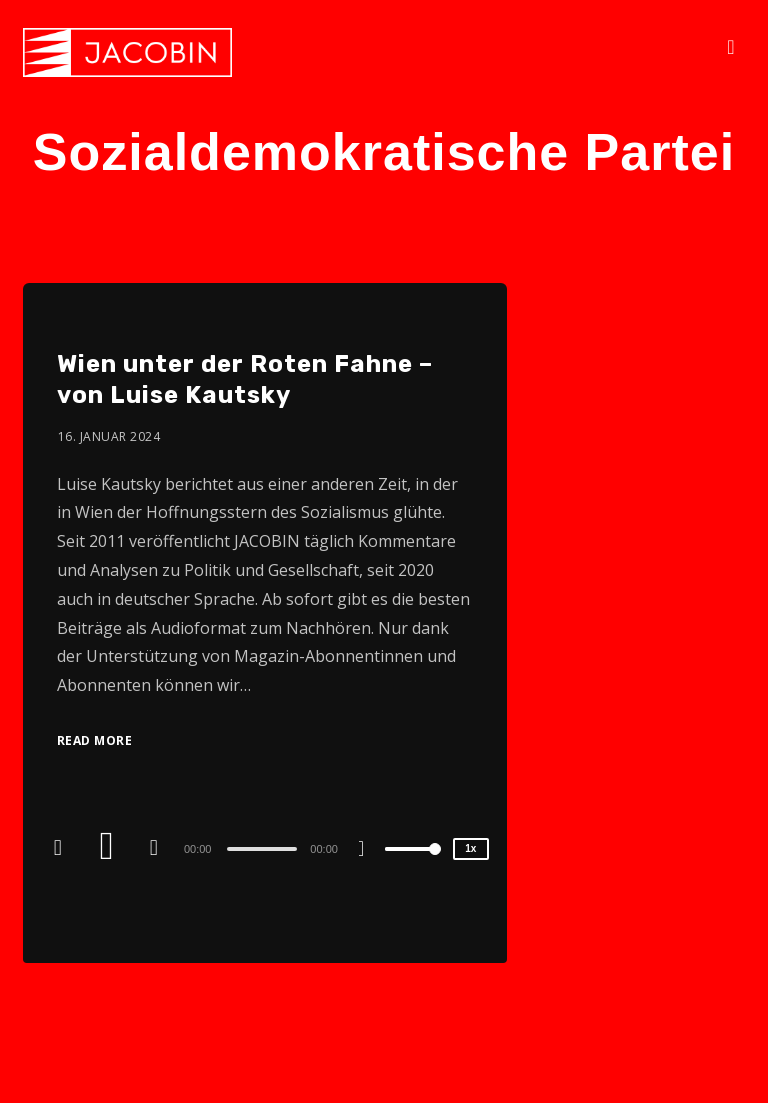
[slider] (262, 849)
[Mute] (369, 851)
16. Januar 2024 (109, 436)
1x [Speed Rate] (470, 848)
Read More (95, 740)
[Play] (109, 848)
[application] (265, 848)
